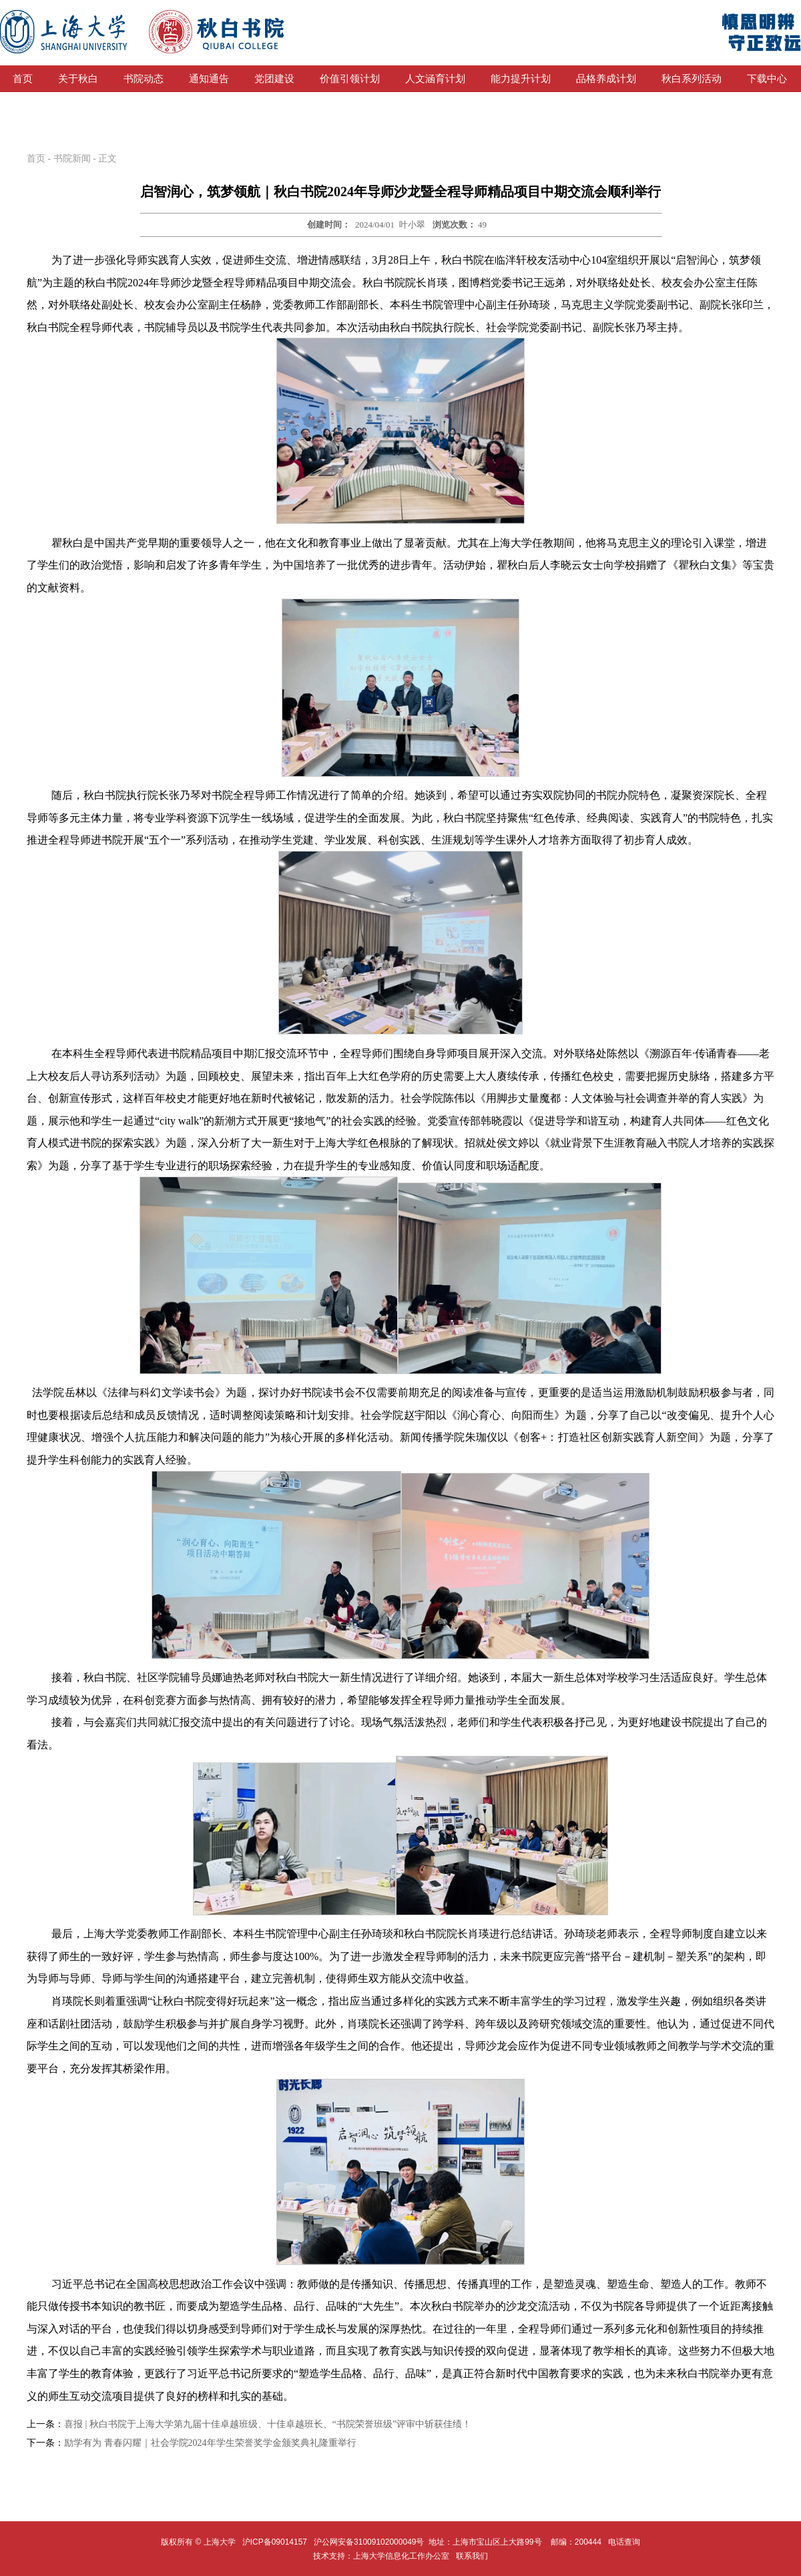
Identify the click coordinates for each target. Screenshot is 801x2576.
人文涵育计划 (435, 78)
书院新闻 (72, 158)
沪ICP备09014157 (276, 2542)
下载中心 (767, 78)
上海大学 (218, 2542)
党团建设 (274, 78)
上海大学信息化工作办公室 (404, 2556)
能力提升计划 (521, 78)
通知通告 (209, 78)
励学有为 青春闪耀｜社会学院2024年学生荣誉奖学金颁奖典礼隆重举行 (210, 2443)
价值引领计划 (350, 78)
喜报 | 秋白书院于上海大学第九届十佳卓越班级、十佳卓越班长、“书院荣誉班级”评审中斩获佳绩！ (267, 2424)
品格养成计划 (606, 78)
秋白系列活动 (691, 78)
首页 (23, 78)
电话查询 (624, 2542)
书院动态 (143, 78)
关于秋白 (78, 78)
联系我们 (473, 2556)
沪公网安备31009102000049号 (369, 2542)
